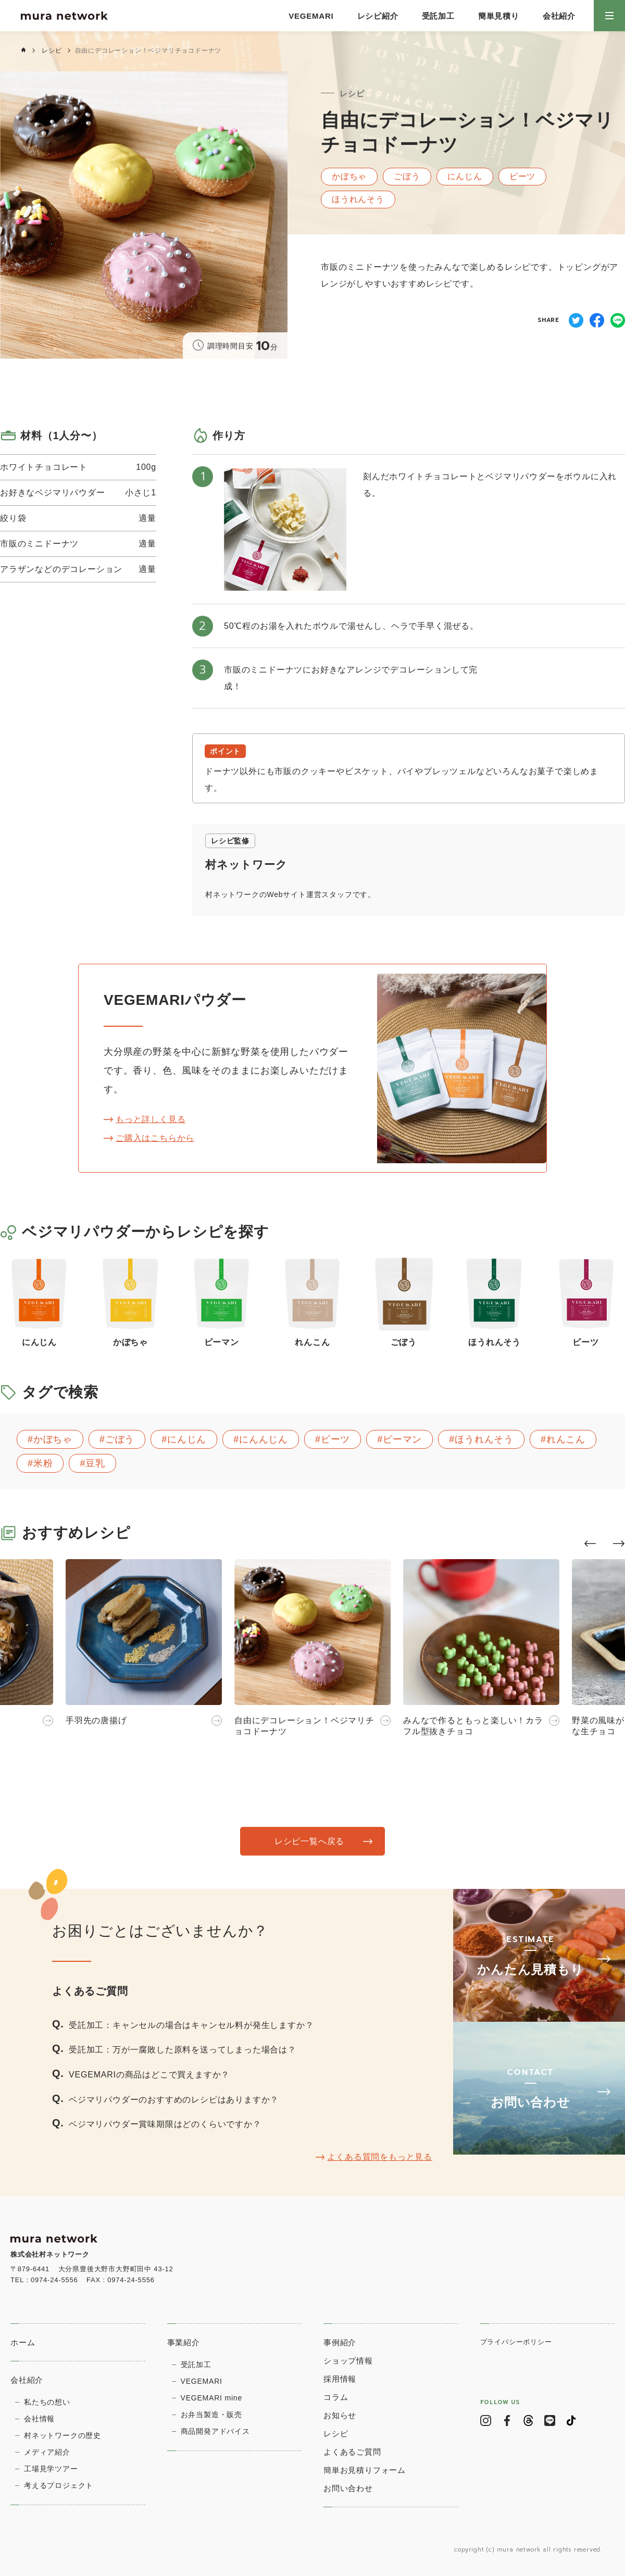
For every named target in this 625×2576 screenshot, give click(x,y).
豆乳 (95, 1463)
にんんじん (263, 1439)
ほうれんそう (484, 1439)
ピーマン (402, 1439)
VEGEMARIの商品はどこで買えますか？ (149, 2074)
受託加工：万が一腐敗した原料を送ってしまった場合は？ (182, 2049)
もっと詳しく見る (150, 1119)
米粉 (43, 1463)
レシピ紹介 (377, 15)
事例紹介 (339, 2342)
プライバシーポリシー (516, 2342)
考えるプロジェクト (58, 2485)
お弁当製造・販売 (211, 2414)
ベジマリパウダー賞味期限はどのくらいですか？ (165, 2124)
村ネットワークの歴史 (62, 2435)
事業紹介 (183, 2342)
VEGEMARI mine (212, 2398)
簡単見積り (498, 15)
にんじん (186, 1439)
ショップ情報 (348, 2360)
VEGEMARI (311, 15)
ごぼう (119, 1439)
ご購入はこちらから (155, 1138)
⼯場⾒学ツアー (51, 2469)
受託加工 (438, 15)
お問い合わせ (348, 2488)
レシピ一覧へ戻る (309, 1841)
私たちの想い (47, 2402)
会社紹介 (559, 15)
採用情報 (339, 2378)
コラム (335, 2397)
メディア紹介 (47, 2452)
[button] (590, 1543)
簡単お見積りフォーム (364, 2470)
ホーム (22, 2342)
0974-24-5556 (54, 2280)
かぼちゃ (52, 1439)
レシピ (51, 50)
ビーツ (335, 1439)
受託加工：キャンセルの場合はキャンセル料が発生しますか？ (191, 2025)
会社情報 (39, 2419)
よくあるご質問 (352, 2451)
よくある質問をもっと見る (379, 2156)
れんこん (565, 1439)
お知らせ (339, 2415)
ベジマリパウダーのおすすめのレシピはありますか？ (174, 2099)
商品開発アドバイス (215, 2431)
